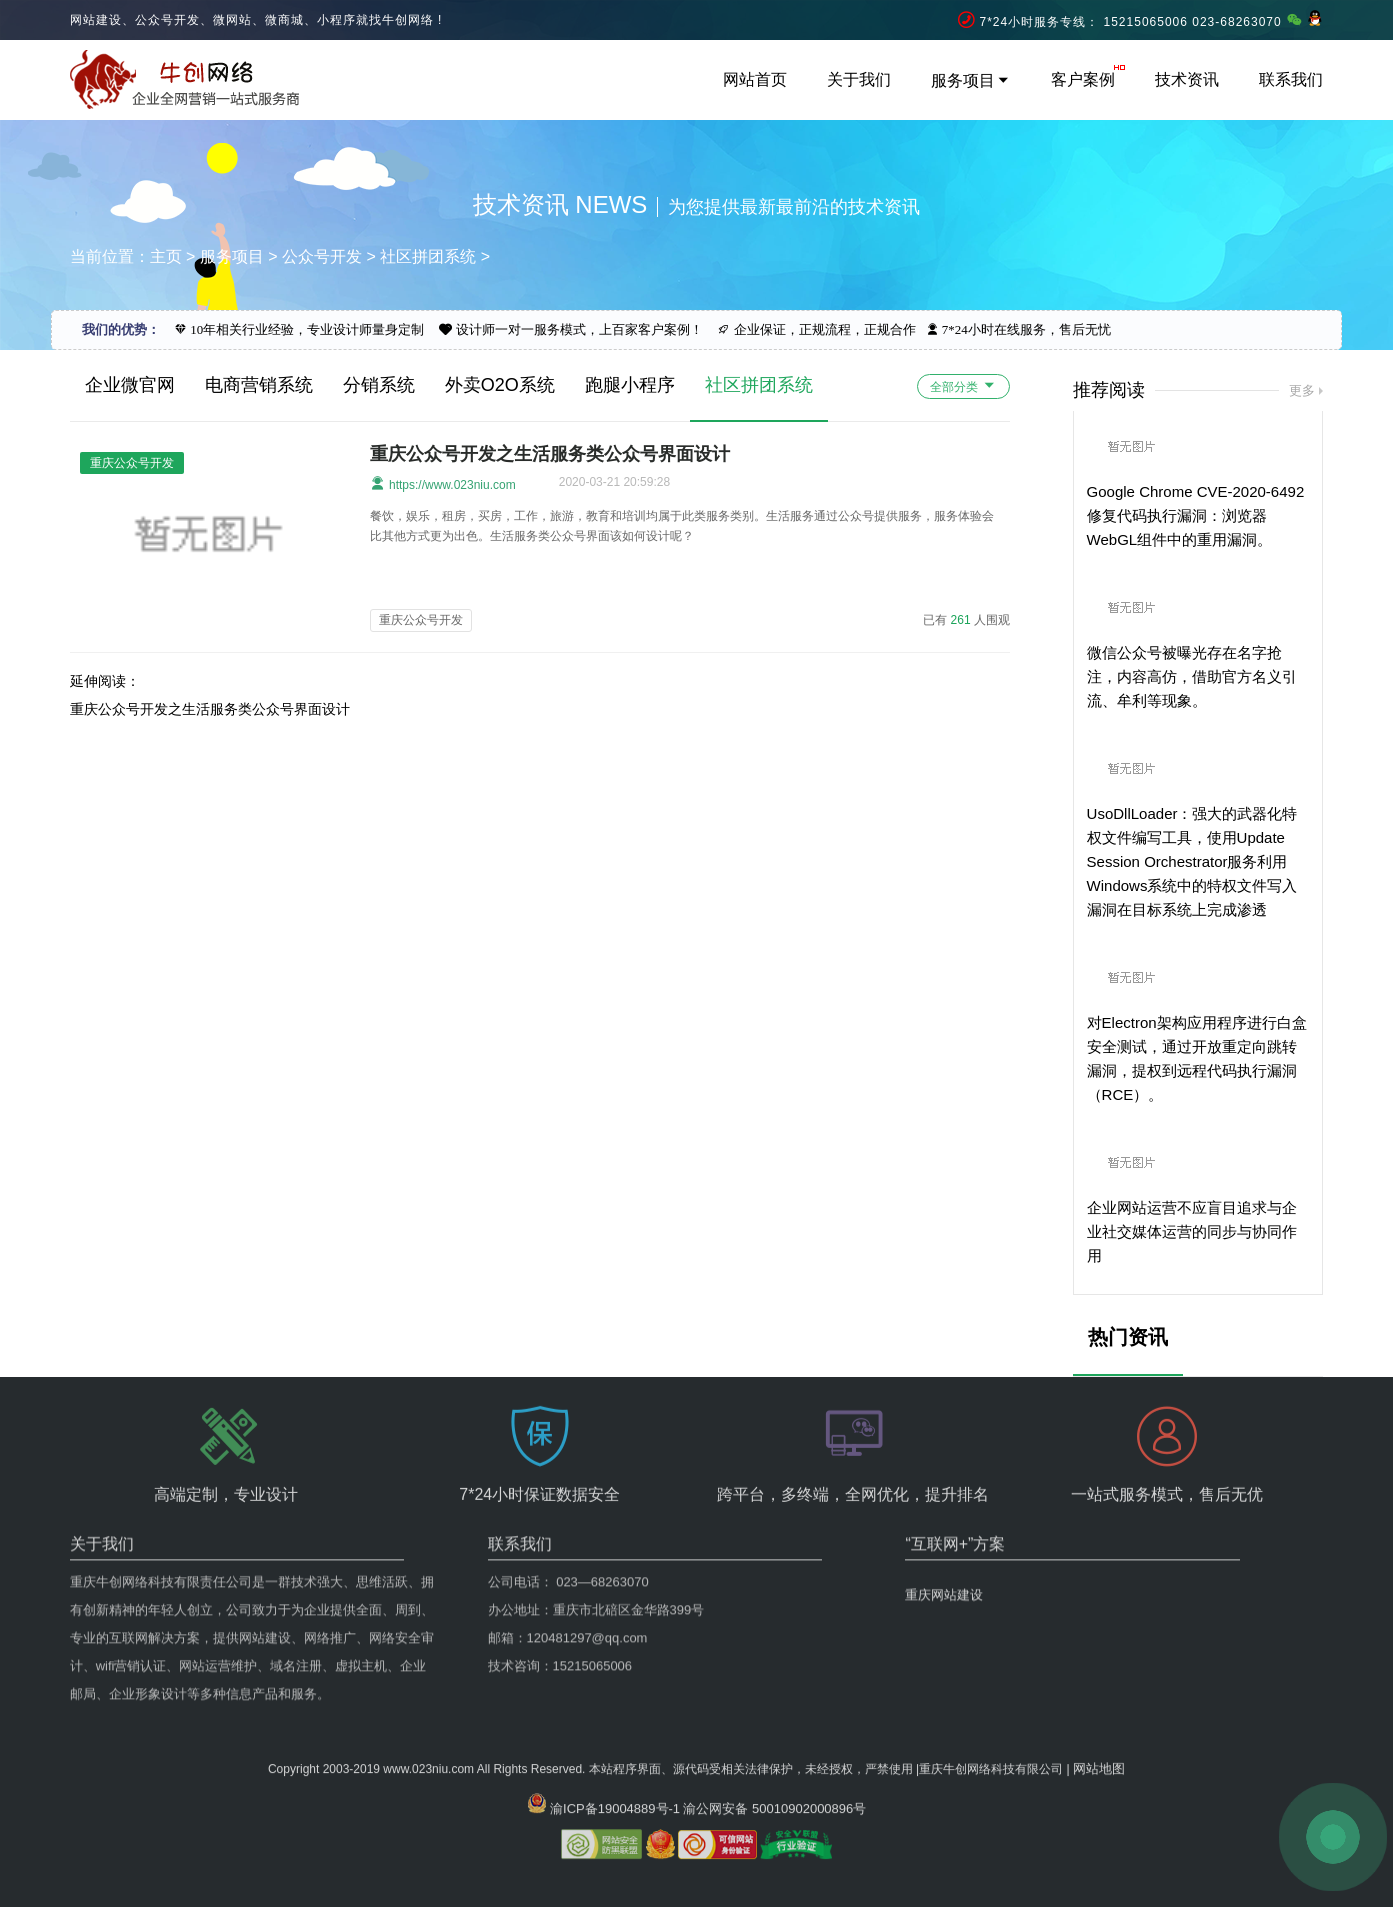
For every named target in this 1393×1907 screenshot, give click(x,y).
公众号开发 (322, 256)
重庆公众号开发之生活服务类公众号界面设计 (550, 454)
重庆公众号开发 (421, 620)
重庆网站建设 (944, 1527)
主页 (166, 256)
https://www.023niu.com (443, 483)
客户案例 (1083, 79)
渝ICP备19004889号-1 (615, 1761)
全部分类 (963, 385)
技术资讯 (1187, 79)
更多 (1302, 390)
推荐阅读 (1109, 390)
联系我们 (1291, 79)
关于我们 (859, 79)
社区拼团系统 (428, 256)
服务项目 (971, 80)
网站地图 (1099, 1721)
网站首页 (755, 79)
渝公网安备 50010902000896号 (774, 1761)
